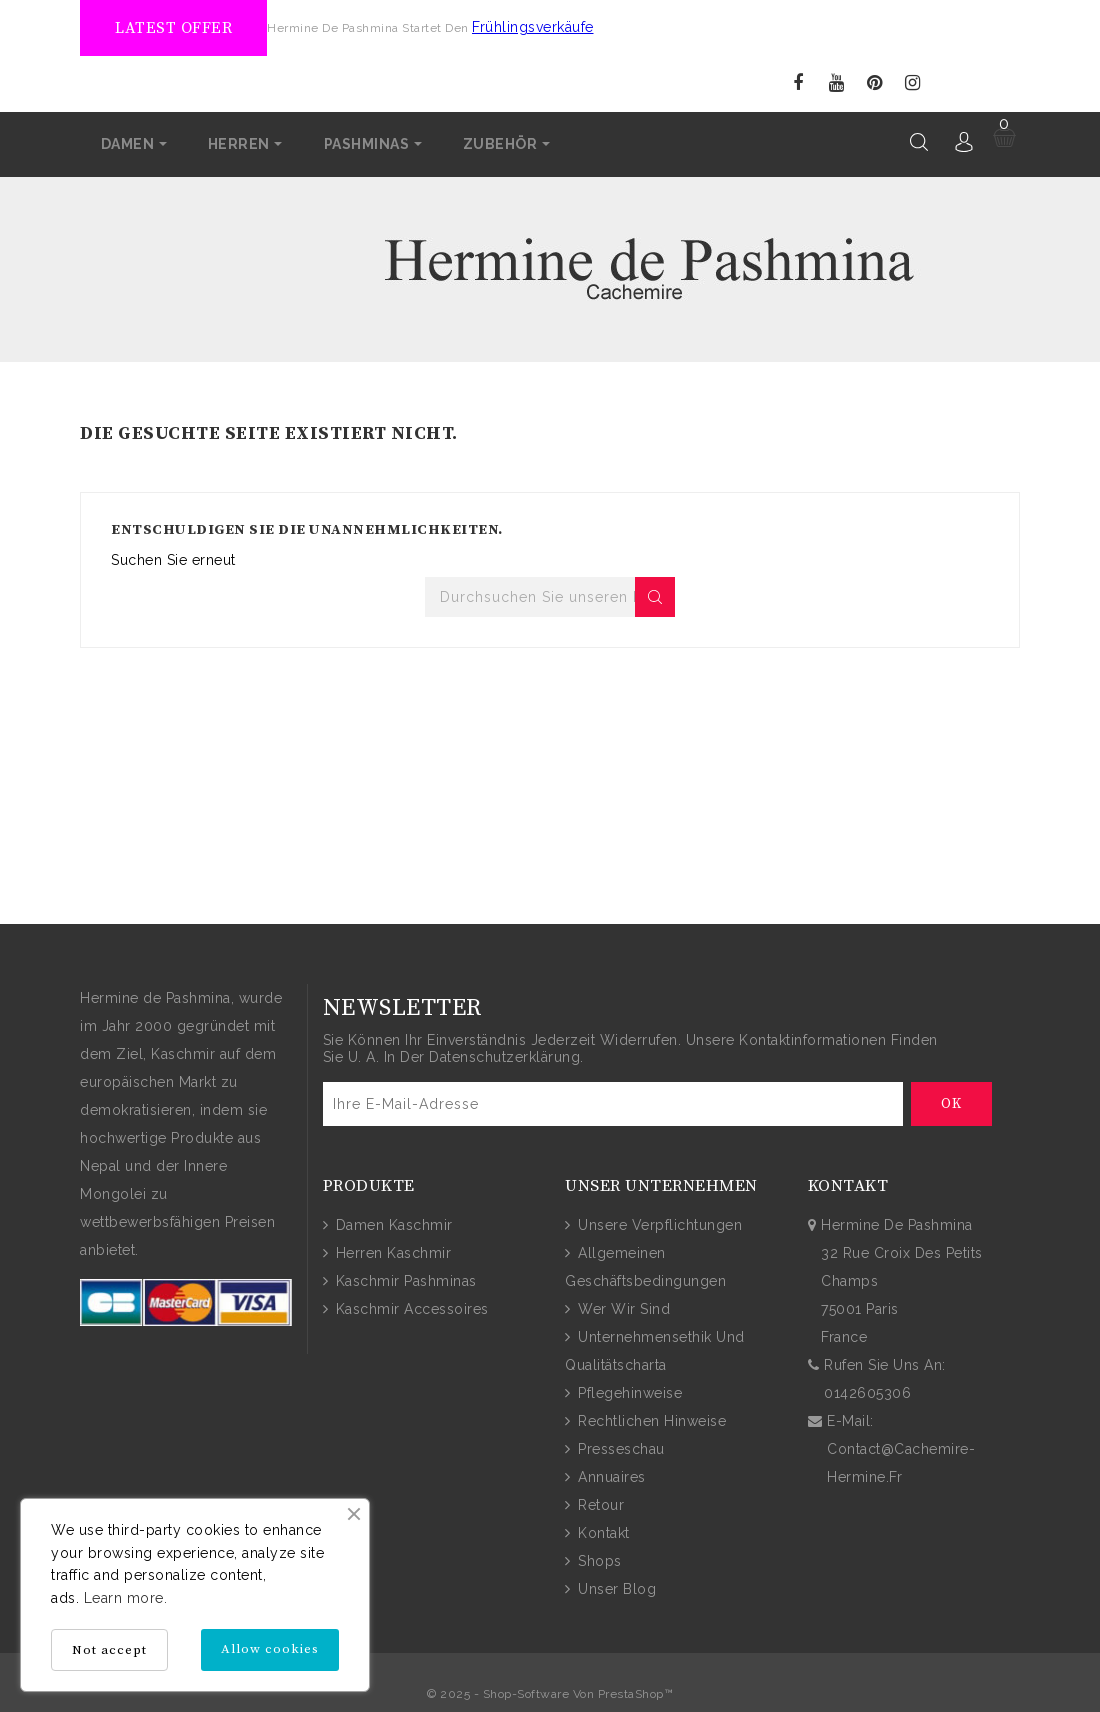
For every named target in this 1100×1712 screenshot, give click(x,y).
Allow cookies (270, 1649)
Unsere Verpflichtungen (658, 1224)
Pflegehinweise (628, 1392)
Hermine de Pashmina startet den (369, 28)
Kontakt (602, 1532)
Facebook (798, 83)
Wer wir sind (622, 1308)
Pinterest (874, 83)
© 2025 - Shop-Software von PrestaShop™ (550, 1693)
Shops (598, 1560)
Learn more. (126, 1598)
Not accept (109, 1650)
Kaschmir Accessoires (410, 1308)
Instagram (912, 83)
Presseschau (619, 1448)
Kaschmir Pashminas (404, 1280)
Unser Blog (615, 1588)
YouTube (836, 83)
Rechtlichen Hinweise (650, 1420)
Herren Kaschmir (391, 1252)
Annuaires (610, 1476)
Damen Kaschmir (392, 1224)
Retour (599, 1504)
